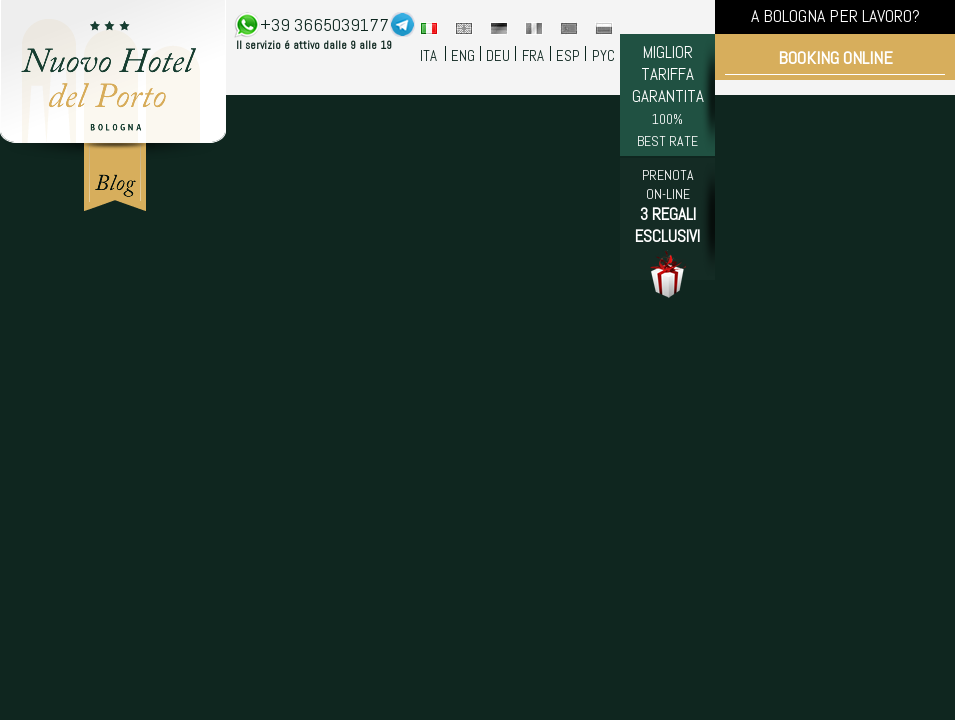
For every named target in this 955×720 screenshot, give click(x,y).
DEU (498, 55)
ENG (463, 55)
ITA (428, 55)
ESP (568, 55)
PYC (603, 55)
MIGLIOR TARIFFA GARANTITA (668, 95)
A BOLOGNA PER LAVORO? (835, 15)
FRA (533, 55)
